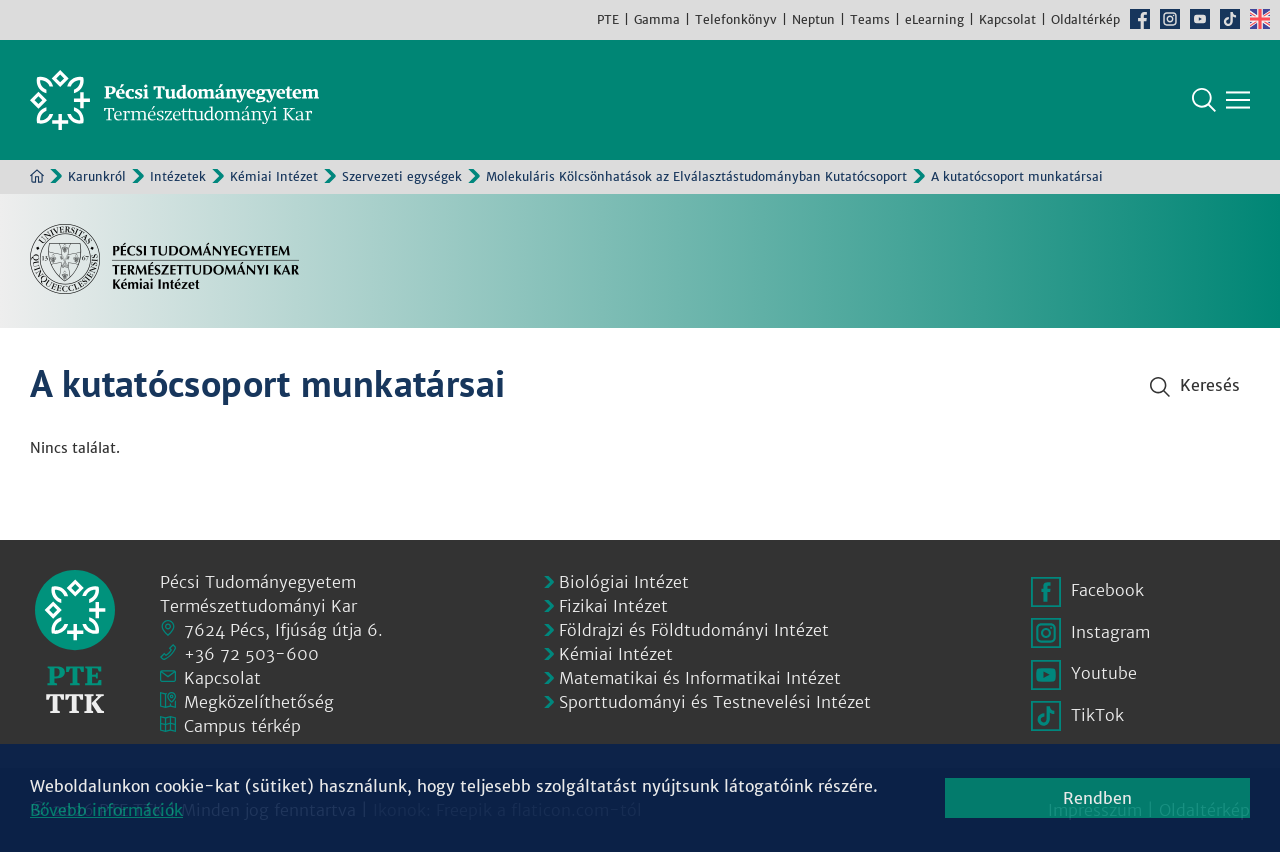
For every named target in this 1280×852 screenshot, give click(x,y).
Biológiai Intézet (624, 582)
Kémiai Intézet (274, 176)
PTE (608, 19)
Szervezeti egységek (402, 176)
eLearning (934, 19)
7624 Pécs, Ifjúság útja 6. (283, 630)
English (1260, 19)
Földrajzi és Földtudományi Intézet (694, 630)
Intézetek (178, 176)
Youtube (1200, 19)
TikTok (1230, 19)
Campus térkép (242, 726)
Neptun (813, 19)
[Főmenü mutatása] (1238, 100)
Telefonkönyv (736, 19)
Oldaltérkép (1085, 19)
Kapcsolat (1007, 19)
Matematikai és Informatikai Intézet (700, 678)
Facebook (1140, 19)
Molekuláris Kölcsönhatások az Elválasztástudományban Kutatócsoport (696, 176)
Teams (870, 19)
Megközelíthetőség (259, 702)
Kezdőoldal (37, 176)
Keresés (1204, 100)
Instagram (1170, 19)
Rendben (1097, 798)
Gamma (657, 19)
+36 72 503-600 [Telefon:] (251, 654)
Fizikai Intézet (613, 606)
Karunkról (97, 176)
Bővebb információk (106, 810)
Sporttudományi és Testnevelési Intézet (715, 702)
